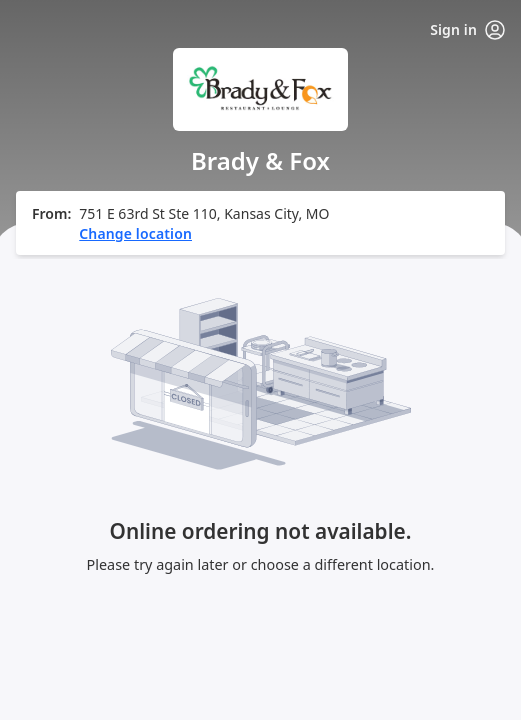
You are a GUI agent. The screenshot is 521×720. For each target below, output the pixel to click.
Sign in (467, 30)
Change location (135, 233)
